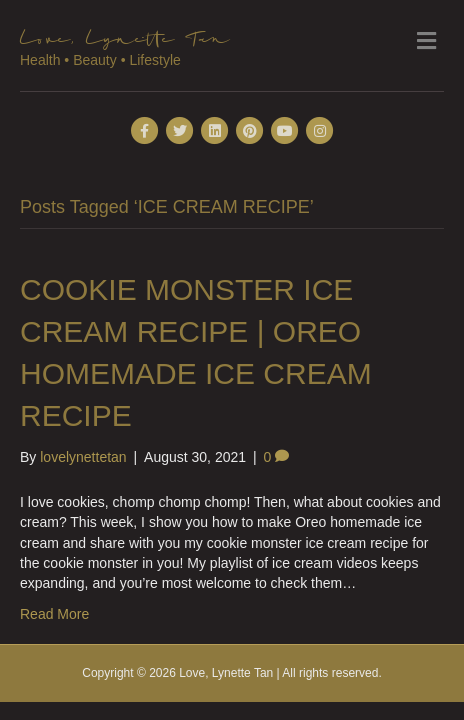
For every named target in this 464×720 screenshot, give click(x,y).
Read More (54, 614)
